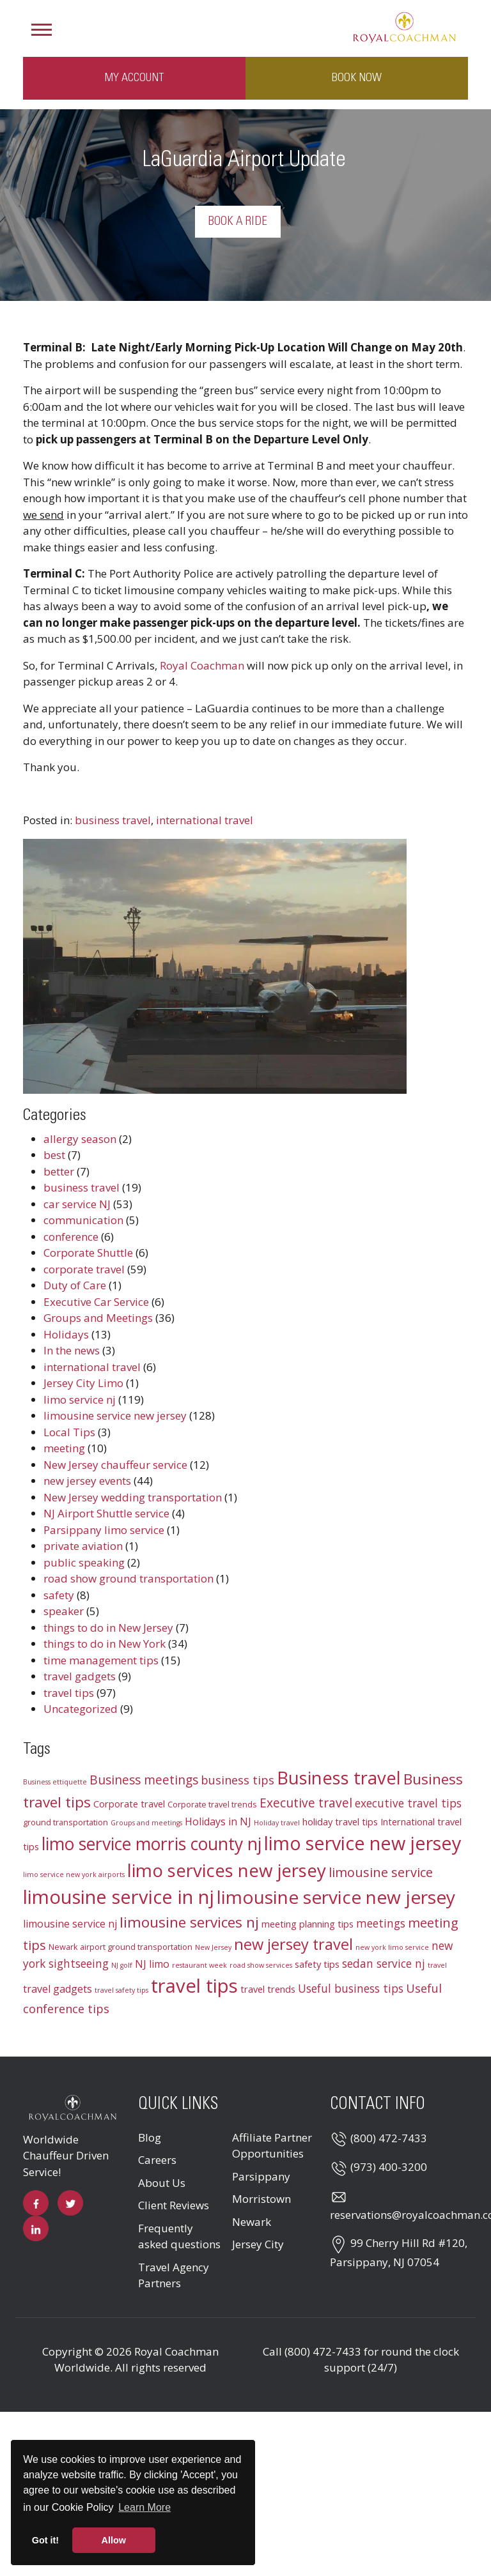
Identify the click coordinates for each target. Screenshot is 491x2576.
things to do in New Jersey (108, 1627)
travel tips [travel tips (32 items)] (194, 1985)
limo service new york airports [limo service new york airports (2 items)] (74, 1874)
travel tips (68, 1692)
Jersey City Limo (83, 1383)
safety (58, 1595)
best (54, 1154)
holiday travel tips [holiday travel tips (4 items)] (340, 1821)
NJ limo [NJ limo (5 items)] (152, 1964)
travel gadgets (79, 1676)
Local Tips (69, 1432)
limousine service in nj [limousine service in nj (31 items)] (118, 1897)
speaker (63, 1611)
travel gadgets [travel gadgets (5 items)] (57, 1989)
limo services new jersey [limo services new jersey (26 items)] (226, 1870)
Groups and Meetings (98, 1317)
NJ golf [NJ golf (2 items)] (121, 1965)
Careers (157, 2159)
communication (83, 1220)
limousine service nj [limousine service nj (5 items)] (70, 1924)
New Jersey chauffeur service (115, 1464)
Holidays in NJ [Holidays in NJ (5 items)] (218, 1821)
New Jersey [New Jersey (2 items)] (213, 1947)
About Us (161, 2182)
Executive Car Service (96, 1301)
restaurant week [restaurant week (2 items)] (199, 1965)
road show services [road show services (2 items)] (261, 1965)
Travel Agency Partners (173, 2275)
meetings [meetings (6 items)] (380, 1923)
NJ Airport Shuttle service (106, 1513)
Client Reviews (173, 2205)
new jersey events (87, 1480)
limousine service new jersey (115, 1415)
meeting (64, 1448)
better (58, 1171)
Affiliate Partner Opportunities (272, 2145)
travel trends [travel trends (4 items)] (267, 1988)
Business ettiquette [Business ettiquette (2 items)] (55, 1781)
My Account (134, 78)
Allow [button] (114, 2540)
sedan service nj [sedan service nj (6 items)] (383, 1963)
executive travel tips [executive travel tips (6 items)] (408, 1803)
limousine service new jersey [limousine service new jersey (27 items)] (336, 1897)
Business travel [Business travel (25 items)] (339, 1778)
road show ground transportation (128, 1578)
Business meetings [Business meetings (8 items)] (144, 1780)
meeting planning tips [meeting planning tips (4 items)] (307, 1923)
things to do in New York (104, 1643)
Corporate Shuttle (88, 1252)
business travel (113, 820)
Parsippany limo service (103, 1529)
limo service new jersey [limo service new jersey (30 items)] (362, 1842)
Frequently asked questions (179, 2236)
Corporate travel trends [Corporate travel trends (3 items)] (212, 1804)
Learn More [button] (144, 2507)
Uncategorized (80, 1708)
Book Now (357, 78)
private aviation (83, 1545)
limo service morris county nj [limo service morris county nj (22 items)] (151, 1843)
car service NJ (77, 1204)
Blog (149, 2137)
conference (70, 1236)
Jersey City (258, 2244)
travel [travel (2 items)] (437, 1965)
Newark (251, 2221)
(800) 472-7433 (388, 2138)
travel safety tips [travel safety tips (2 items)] (121, 1990)
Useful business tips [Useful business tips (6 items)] (350, 1988)
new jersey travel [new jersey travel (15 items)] (293, 1944)
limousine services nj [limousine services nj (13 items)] (189, 1922)
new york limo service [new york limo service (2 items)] (392, 1947)
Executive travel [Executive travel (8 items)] (306, 1803)
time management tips (101, 1660)
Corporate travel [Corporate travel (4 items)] (129, 1803)
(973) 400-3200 (388, 2166)
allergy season (79, 1138)
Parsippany (261, 2176)
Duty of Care (74, 1285)
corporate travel (84, 1269)
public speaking (84, 1562)
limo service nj (79, 1399)
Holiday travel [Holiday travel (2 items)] (277, 1822)
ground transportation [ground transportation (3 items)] (65, 1822)
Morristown (261, 2198)
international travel (204, 820)
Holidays (66, 1334)
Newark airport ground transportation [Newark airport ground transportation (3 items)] (120, 1946)
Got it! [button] (45, 2540)
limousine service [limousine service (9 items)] (381, 1872)
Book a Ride (237, 221)
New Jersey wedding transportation (132, 1497)
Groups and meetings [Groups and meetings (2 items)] (146, 1822)
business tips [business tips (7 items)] (237, 1780)
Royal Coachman (202, 665)
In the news (71, 1350)
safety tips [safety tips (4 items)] (317, 1964)
